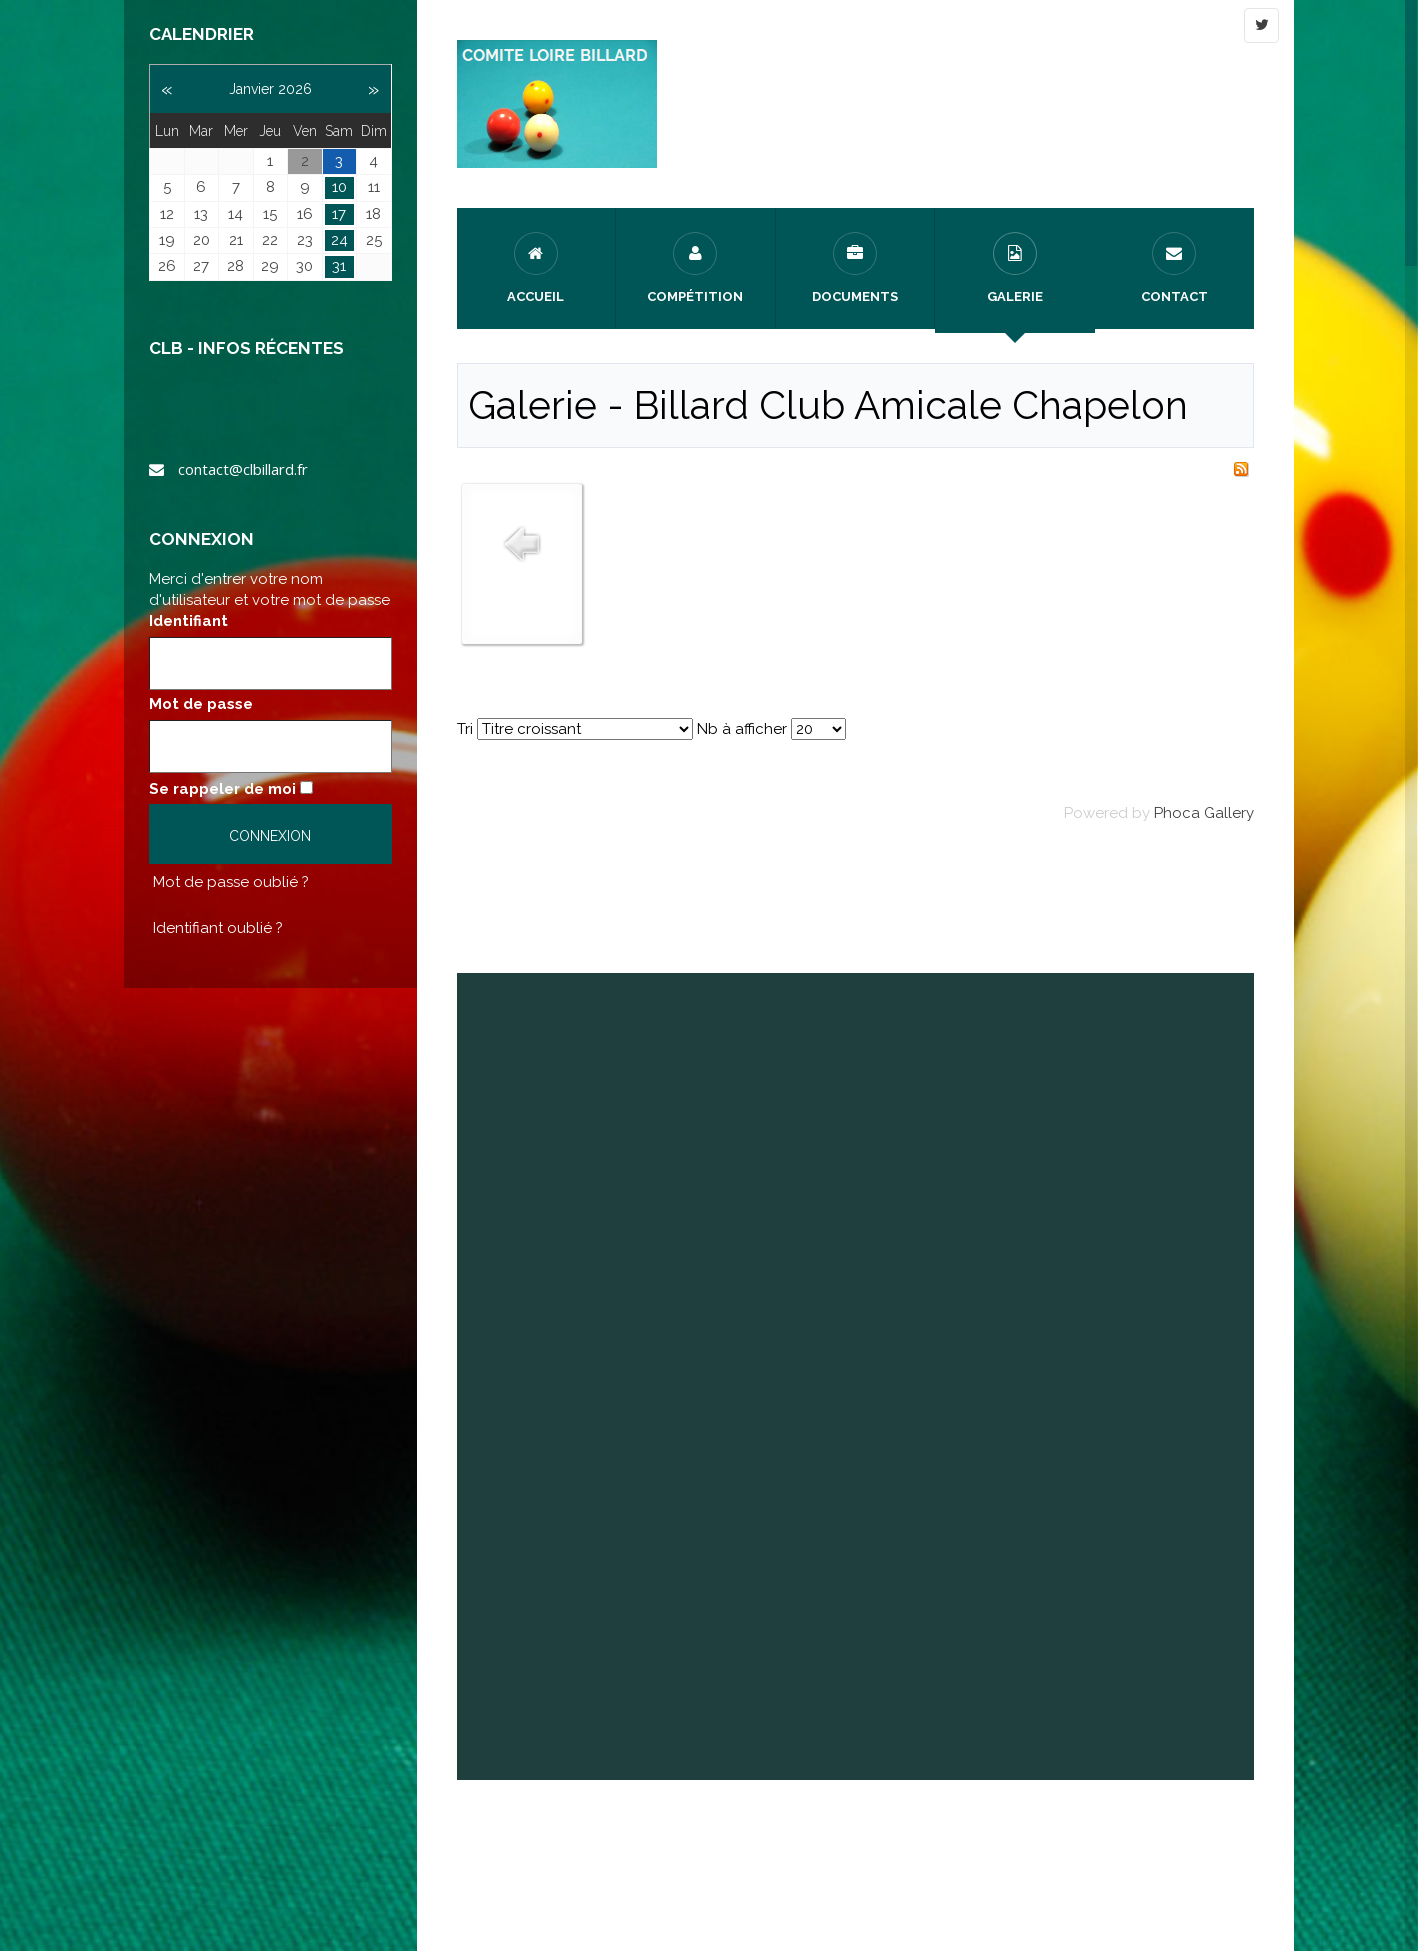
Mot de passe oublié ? (231, 882)
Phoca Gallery (1204, 813)
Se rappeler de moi (222, 789)
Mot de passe (201, 704)
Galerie (1015, 268)
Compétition (695, 268)
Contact (1174, 268)
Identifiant (188, 621)
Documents (855, 268)
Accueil (535, 268)
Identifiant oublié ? (218, 928)
